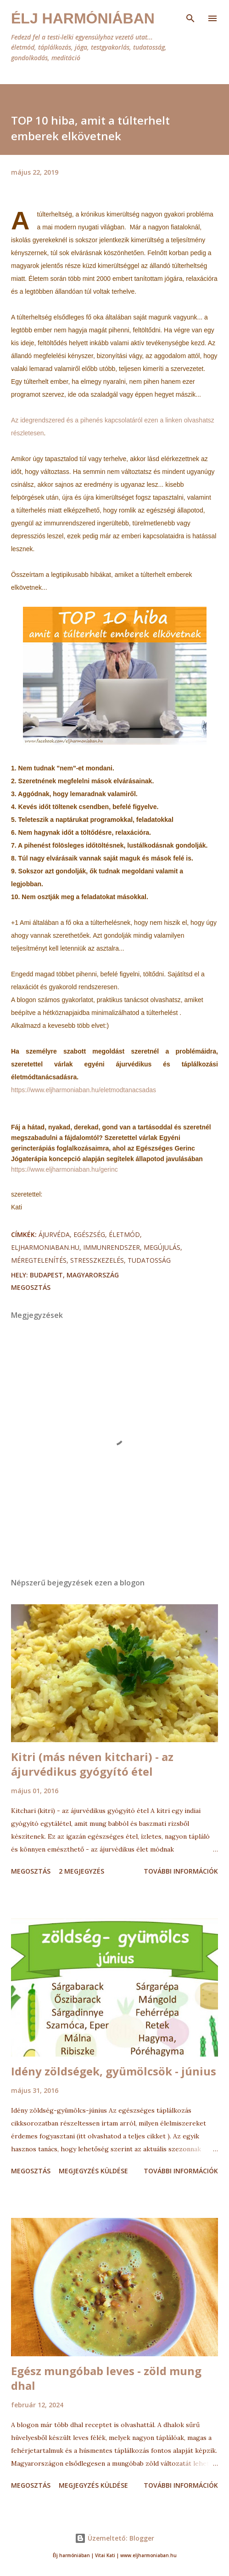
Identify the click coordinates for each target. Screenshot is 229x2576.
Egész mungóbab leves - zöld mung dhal (106, 2378)
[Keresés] (190, 16)
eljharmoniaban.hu (45, 1247)
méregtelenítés (39, 1260)
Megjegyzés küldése (93, 2170)
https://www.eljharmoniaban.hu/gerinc (64, 1169)
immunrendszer (111, 1247)
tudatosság (149, 1260)
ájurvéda (54, 1234)
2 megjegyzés (81, 1871)
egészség (89, 1234)
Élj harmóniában (83, 18)
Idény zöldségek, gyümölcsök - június (113, 2071)
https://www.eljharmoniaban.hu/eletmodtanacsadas (83, 1090)
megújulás (162, 1247)
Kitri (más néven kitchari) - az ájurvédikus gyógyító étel (92, 1764)
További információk (181, 1871)
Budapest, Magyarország (74, 1275)
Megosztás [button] (30, 1287)
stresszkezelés (97, 1260)
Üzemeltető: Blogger (114, 2538)
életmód (124, 1234)
